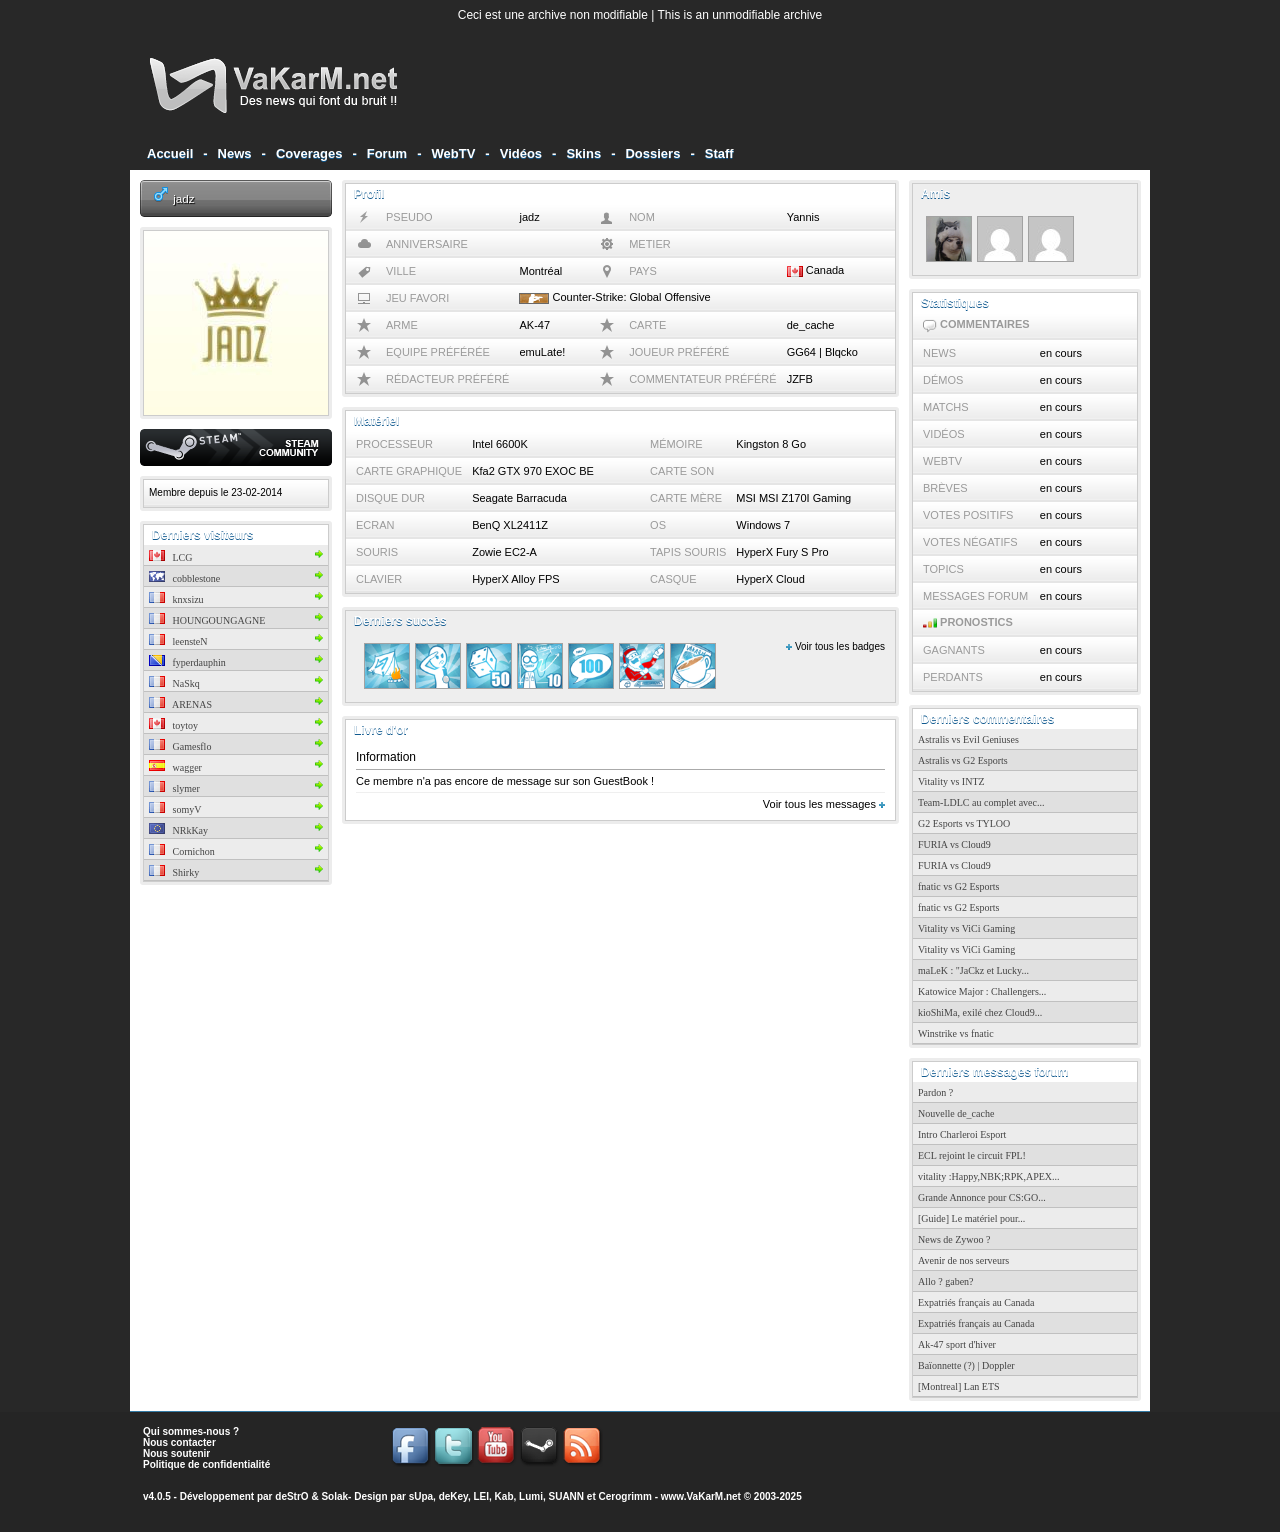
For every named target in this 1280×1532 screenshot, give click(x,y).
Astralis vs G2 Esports (963, 760)
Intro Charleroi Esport (962, 1134)
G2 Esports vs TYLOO (964, 823)
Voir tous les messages (824, 804)
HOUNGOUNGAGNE (207, 620)
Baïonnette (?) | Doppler (966, 1365)
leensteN (178, 641)
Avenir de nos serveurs (963, 1260)
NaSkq (174, 683)
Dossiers (652, 153)
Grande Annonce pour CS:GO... (982, 1197)
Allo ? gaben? (946, 1281)
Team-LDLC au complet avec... (981, 802)
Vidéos (521, 153)
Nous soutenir (176, 1453)
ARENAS (180, 704)
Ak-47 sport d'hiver (957, 1344)
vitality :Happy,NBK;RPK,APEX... (989, 1176)
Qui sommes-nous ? (191, 1431)
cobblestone (184, 578)
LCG (171, 557)
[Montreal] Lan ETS (959, 1386)
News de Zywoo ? (954, 1239)
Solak (334, 1496)
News (235, 153)
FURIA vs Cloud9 (954, 844)
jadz (183, 198)
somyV (175, 809)
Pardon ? (935, 1092)
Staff (719, 153)
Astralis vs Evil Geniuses (968, 739)
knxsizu (176, 599)
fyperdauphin (187, 662)
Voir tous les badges (835, 646)
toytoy (173, 725)
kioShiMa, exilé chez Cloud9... (980, 1012)
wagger (175, 767)
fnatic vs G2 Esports (958, 886)
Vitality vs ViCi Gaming (966, 928)
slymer (174, 788)
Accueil (170, 153)
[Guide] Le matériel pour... (971, 1218)
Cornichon (182, 851)
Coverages (309, 153)
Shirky (174, 872)
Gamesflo (180, 746)
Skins (583, 153)
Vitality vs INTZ (951, 781)
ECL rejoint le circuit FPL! (972, 1155)
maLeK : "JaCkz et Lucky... (973, 970)
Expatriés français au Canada (976, 1302)
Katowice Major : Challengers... (982, 991)
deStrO (291, 1496)
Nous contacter (179, 1442)
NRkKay (178, 830)
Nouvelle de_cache (956, 1113)
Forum (387, 153)
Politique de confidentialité (206, 1464)
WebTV (454, 153)
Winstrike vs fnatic (956, 1033)
